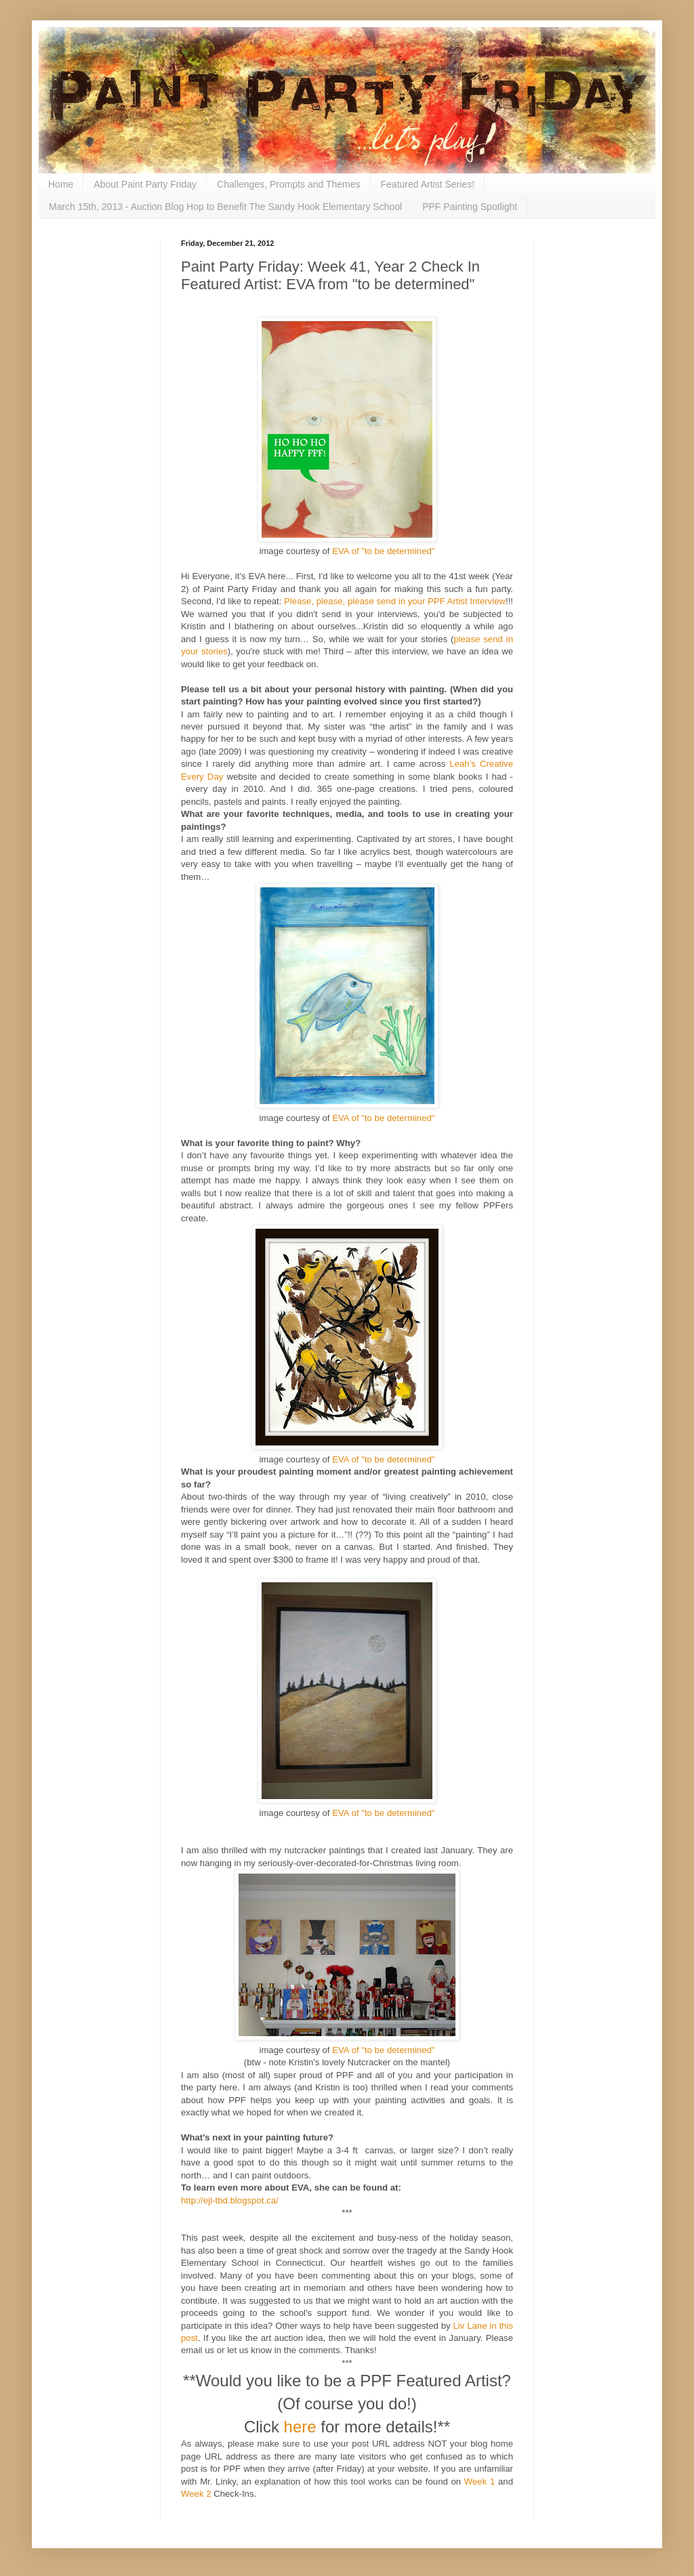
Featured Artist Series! (428, 184)
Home (60, 184)
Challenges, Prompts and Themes (288, 184)
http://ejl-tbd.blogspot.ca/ (230, 2200)
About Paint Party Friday (145, 184)
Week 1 (479, 2481)
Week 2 (196, 2494)
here (300, 2426)
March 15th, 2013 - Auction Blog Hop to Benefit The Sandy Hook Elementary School (225, 206)
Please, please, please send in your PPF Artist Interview (395, 601)
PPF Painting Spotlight (469, 206)
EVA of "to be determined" (383, 551)
